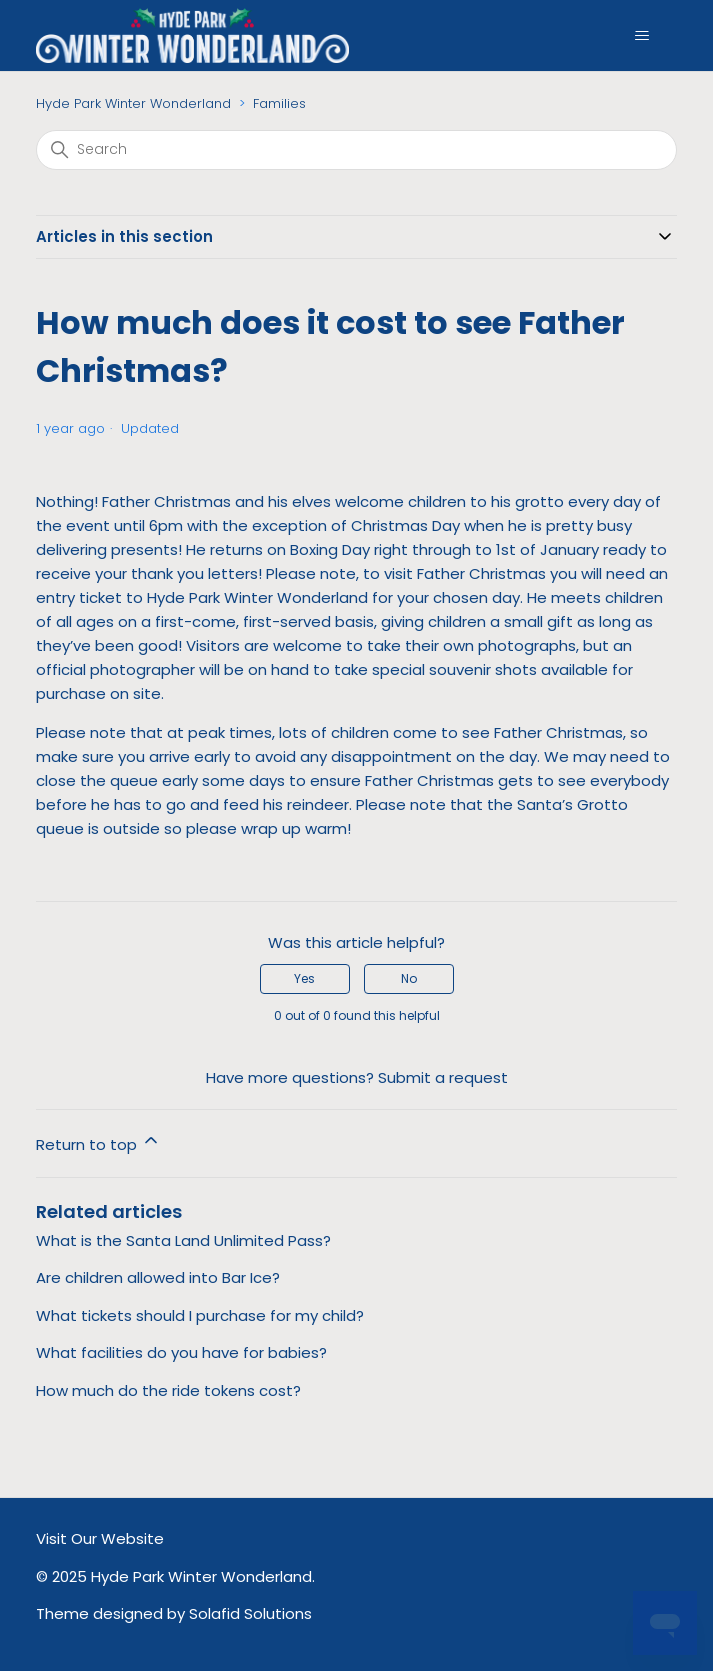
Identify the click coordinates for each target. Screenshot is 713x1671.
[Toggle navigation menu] (641, 36)
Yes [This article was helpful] (304, 978)
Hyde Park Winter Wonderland (133, 103)
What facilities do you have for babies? (181, 1352)
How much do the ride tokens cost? (168, 1390)
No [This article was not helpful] (409, 978)
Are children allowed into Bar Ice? (158, 1277)
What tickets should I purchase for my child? (200, 1315)
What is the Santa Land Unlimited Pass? (183, 1240)
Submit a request (443, 1077)
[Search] (357, 150)
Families (279, 103)
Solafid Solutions (250, 1613)
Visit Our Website (100, 1538)
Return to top (98, 1142)
